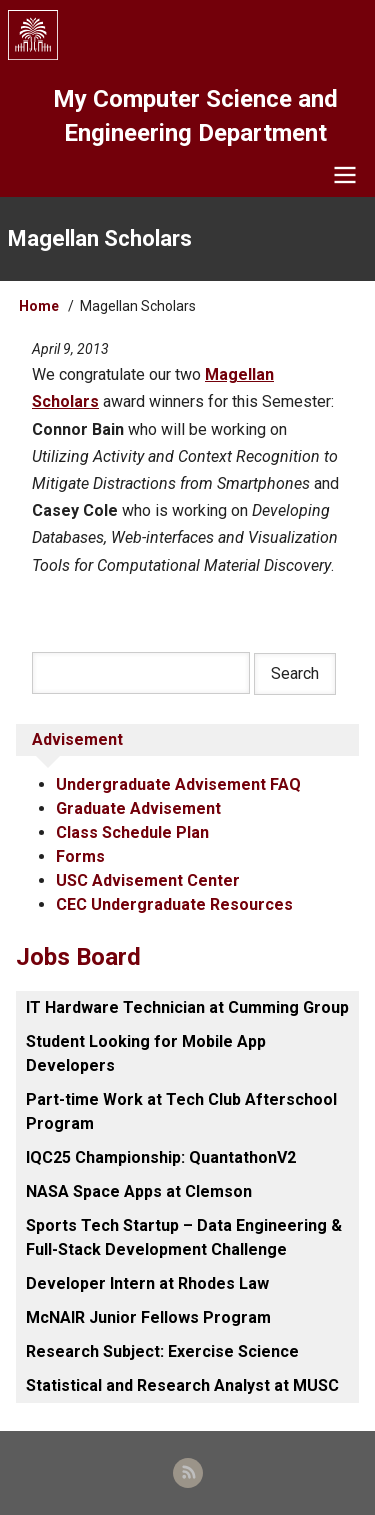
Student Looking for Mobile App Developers (146, 1053)
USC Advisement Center (148, 880)
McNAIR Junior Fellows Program (148, 1317)
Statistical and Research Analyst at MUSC (182, 1385)
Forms (80, 856)
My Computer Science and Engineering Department (195, 116)
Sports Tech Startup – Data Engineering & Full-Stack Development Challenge (184, 1237)
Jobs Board (78, 957)
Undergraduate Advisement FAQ (178, 784)
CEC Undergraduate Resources (174, 904)
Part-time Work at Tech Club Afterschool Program (181, 1111)
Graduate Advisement (138, 808)
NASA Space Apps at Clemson (139, 1191)
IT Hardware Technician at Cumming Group (187, 1007)
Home (39, 306)
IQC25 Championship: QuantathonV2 (161, 1157)
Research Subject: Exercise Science (162, 1351)
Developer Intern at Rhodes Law (147, 1283)
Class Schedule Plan (132, 832)
